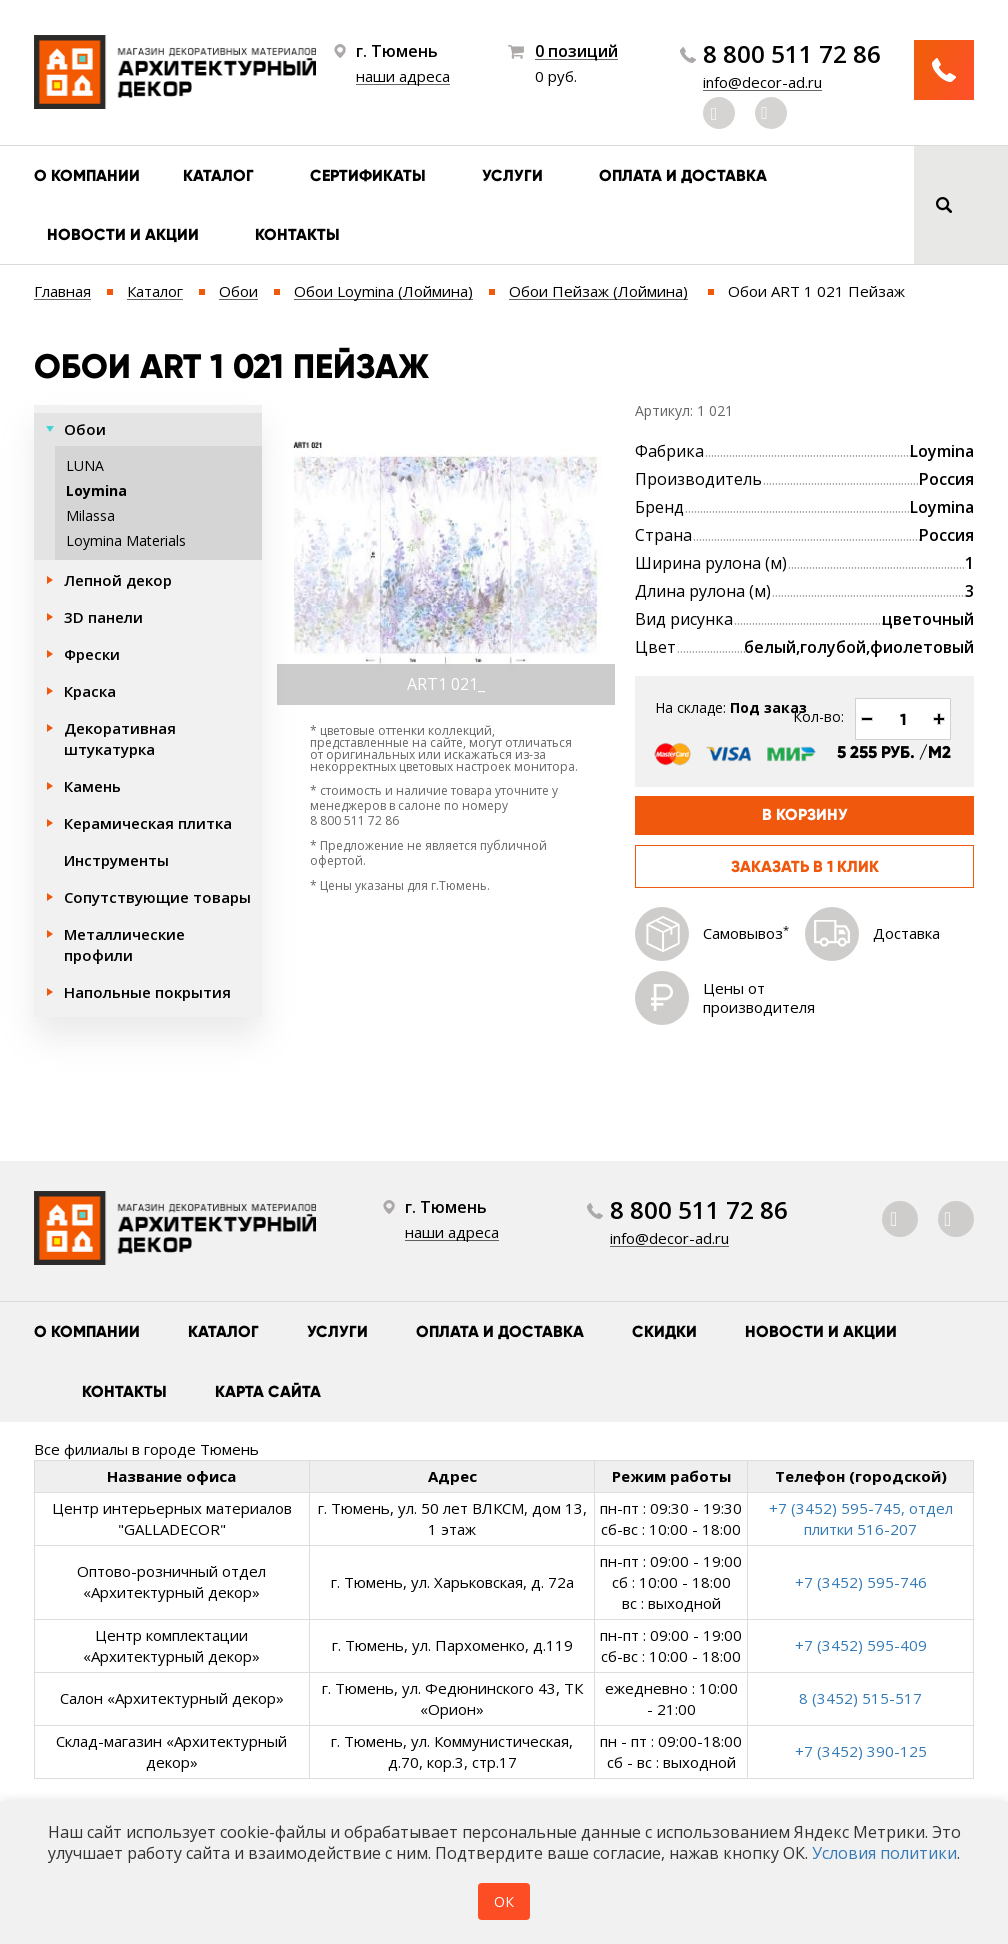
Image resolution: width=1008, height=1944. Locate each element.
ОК (504, 1901)
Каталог (218, 175)
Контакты (297, 234)
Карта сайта (268, 1391)
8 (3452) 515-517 (860, 1698)
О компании (87, 175)
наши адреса (403, 76)
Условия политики (884, 1853)
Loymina (96, 490)
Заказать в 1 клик (805, 866)
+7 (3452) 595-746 (861, 1582)
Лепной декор (118, 580)
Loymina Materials (126, 540)
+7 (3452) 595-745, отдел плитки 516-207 (861, 1518)
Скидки (664, 1331)
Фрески (92, 654)
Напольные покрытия (147, 992)
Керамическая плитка (148, 823)
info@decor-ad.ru (762, 82)
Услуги (512, 175)
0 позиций (576, 51)
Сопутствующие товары (157, 897)
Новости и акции (123, 234)
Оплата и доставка (683, 175)
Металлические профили (124, 944)
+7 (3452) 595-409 (861, 1645)
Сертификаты (368, 175)
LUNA (85, 465)
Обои (85, 429)
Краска (90, 691)
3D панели (103, 617)
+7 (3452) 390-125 (861, 1751)
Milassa (90, 515)
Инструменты (116, 860)
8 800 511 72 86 (792, 54)
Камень (92, 786)
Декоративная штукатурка (120, 738)
